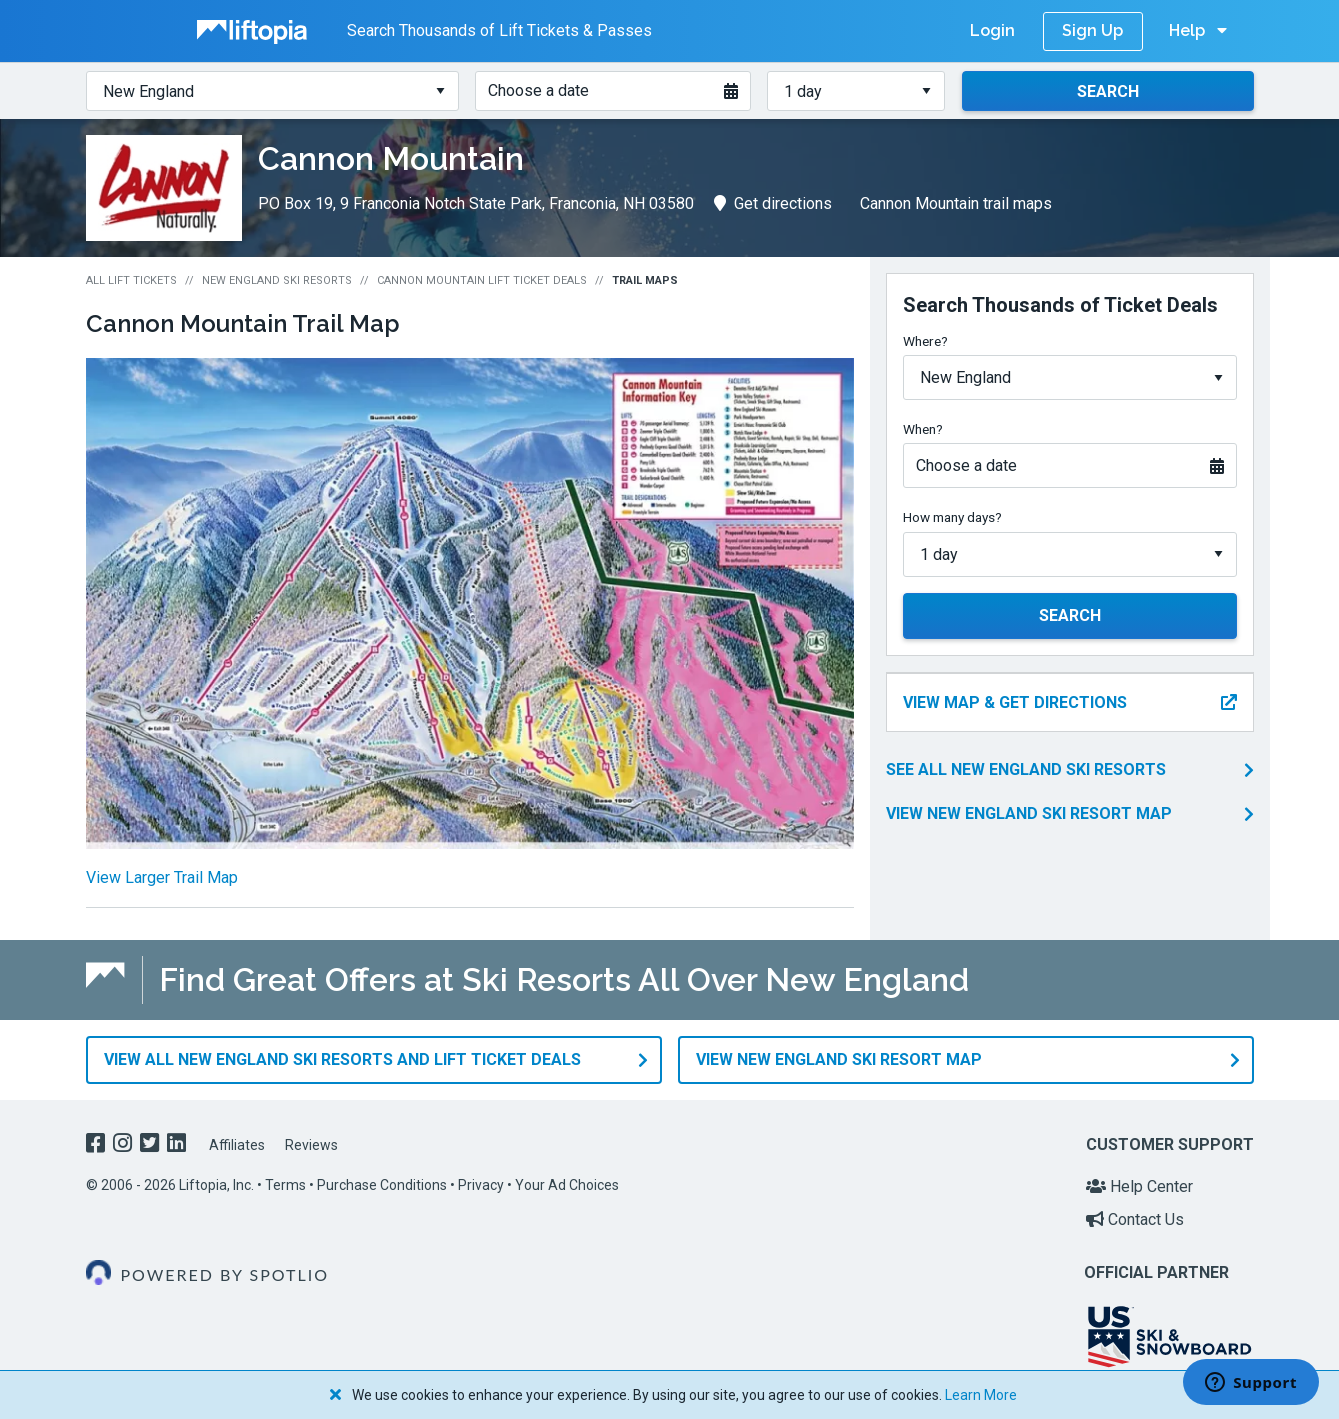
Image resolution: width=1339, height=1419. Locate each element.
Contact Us (1135, 1219)
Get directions (773, 203)
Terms (285, 1184)
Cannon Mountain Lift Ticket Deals (482, 280)
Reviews (311, 1145)
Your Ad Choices (567, 1184)
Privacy (481, 1184)
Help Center (1139, 1185)
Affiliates (237, 1145)
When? (923, 429)
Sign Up (1092, 30)
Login (992, 30)
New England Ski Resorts (277, 280)
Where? (925, 341)
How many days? (952, 517)
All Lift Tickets (131, 280)
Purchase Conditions (382, 1184)
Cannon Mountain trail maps (956, 203)
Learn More (981, 1395)
